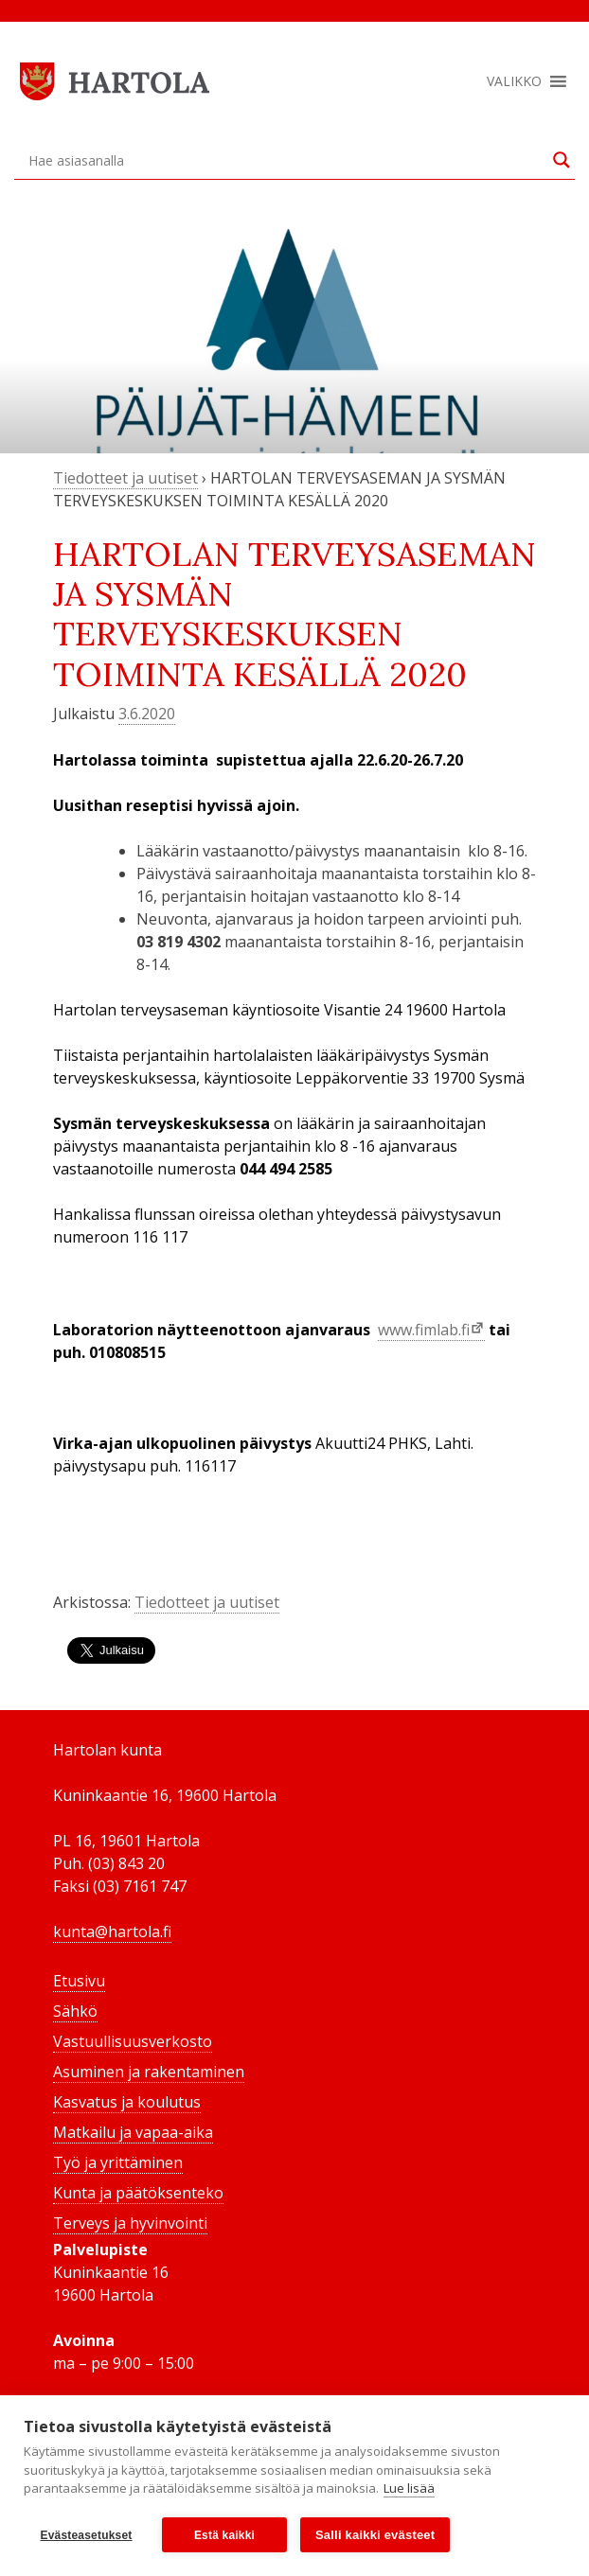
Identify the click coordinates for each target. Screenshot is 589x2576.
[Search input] (286, 160)
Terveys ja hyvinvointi (130, 2223)
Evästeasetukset (86, 2535)
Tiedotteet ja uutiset (125, 478)
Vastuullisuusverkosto (132, 2041)
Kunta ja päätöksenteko (138, 2192)
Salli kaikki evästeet (375, 2535)
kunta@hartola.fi (112, 1931)
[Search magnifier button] (561, 160)
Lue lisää (409, 2488)
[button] (514, 81)
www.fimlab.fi (424, 1329)
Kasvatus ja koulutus (127, 2101)
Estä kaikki (224, 2535)
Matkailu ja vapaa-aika (133, 2132)
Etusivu (79, 1980)
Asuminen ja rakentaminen (148, 2071)
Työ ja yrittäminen (118, 2162)
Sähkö (75, 2011)
